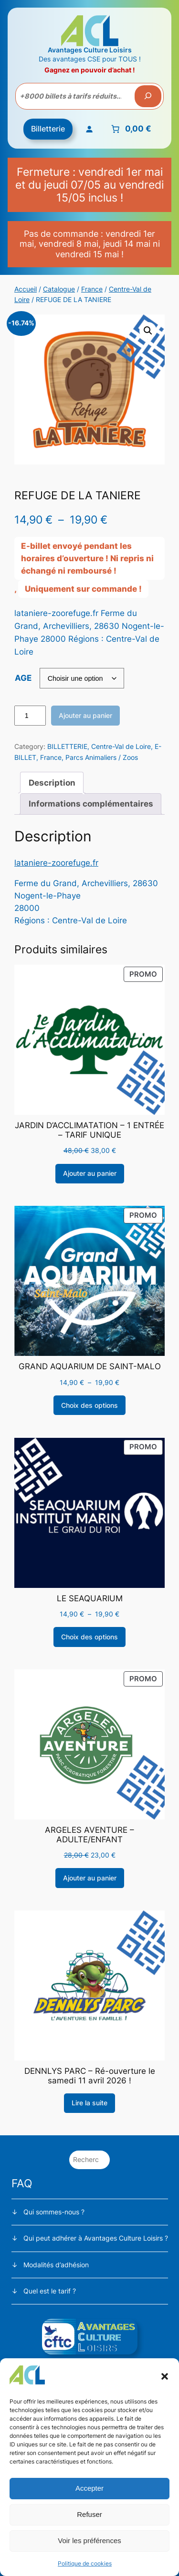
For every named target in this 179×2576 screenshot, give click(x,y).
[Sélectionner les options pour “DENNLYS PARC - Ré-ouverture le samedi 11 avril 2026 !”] (89, 2103)
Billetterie (48, 128)
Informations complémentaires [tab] (91, 803)
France (92, 289)
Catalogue (59, 289)
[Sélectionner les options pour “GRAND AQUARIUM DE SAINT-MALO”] (89, 1405)
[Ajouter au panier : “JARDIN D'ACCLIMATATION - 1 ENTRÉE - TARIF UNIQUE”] (89, 1174)
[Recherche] (148, 96)
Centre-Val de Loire (121, 746)
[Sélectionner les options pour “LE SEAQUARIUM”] (89, 1637)
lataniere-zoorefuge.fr (56, 863)
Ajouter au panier (85, 715)
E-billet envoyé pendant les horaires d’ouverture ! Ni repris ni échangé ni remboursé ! (87, 558)
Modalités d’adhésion (56, 2265)
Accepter (89, 2488)
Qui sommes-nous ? (53, 2212)
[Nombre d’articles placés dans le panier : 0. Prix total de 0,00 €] (130, 129)
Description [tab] (52, 783)
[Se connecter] (88, 129)
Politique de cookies (85, 2563)
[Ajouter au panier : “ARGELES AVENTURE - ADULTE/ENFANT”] (89, 1878)
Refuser (89, 2514)
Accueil (25, 289)
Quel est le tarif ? (49, 2291)
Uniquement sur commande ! (83, 589)
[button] (164, 2376)
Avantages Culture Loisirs (90, 50)
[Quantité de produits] (30, 716)
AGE (23, 678)
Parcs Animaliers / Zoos (101, 757)
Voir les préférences (89, 2540)
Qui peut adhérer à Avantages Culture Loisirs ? (95, 2238)
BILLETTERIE (67, 746)
